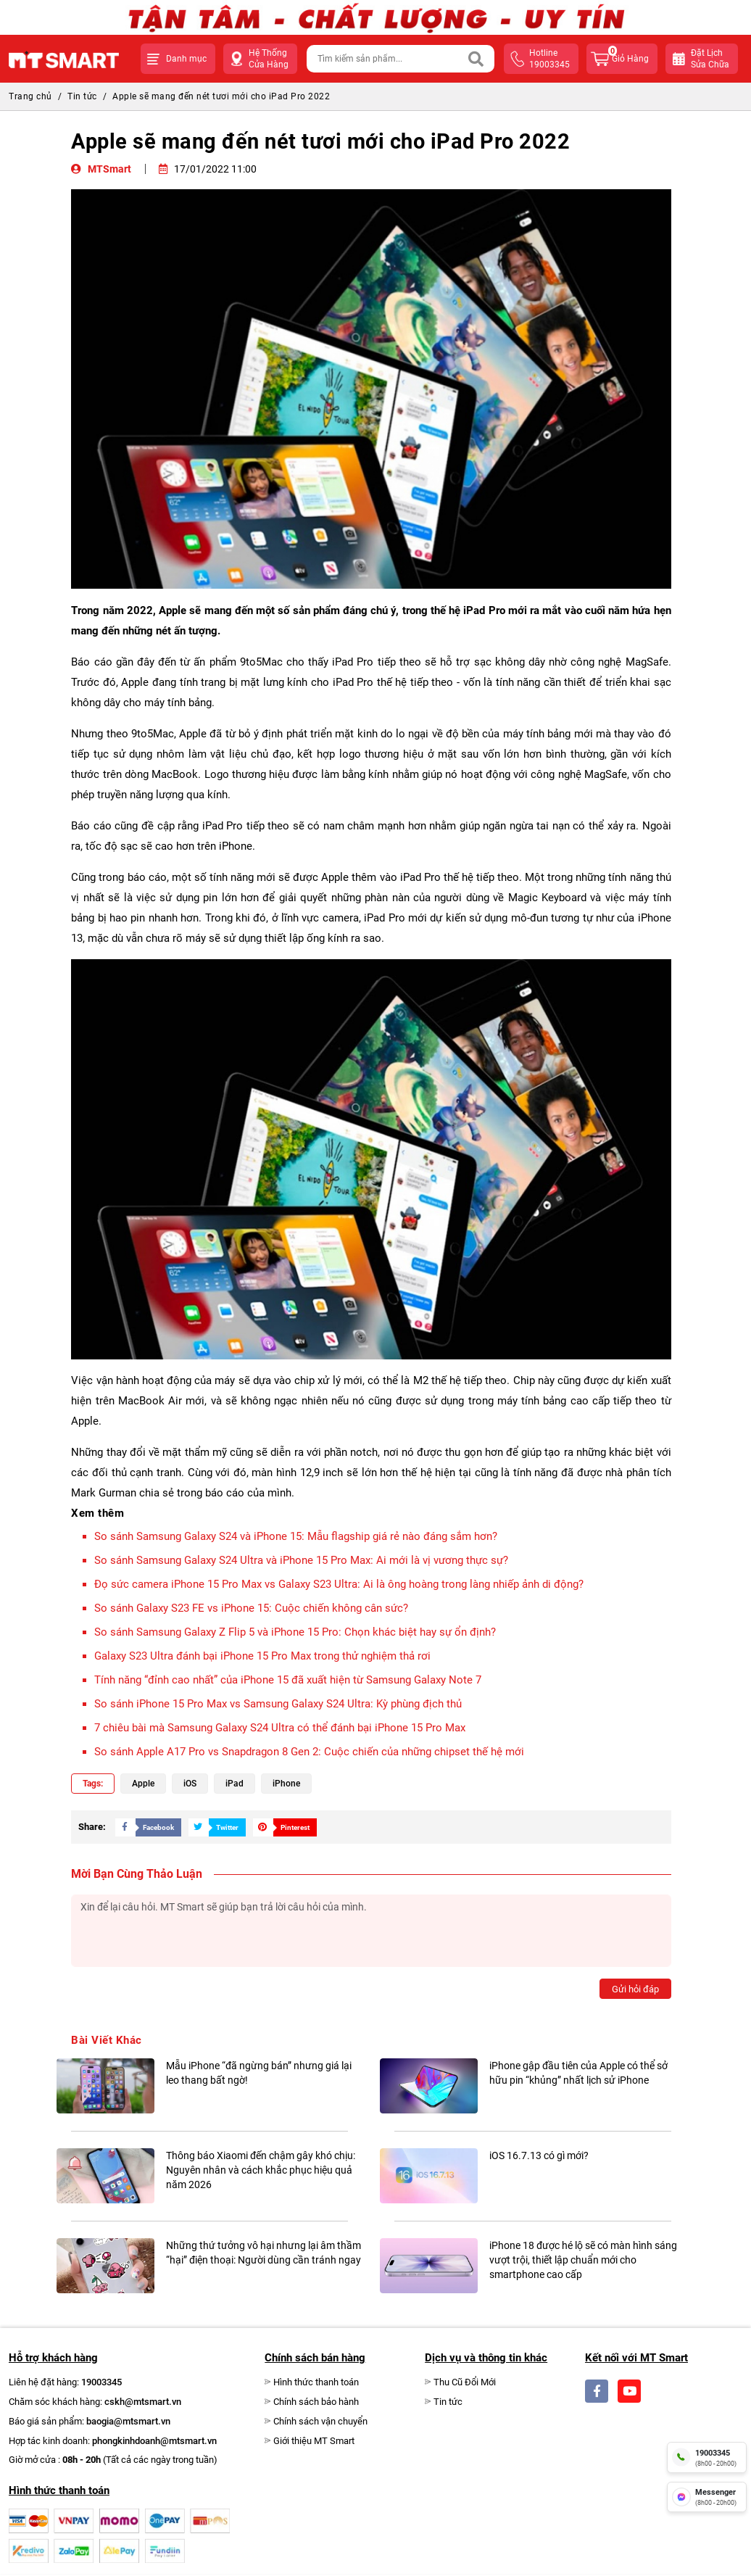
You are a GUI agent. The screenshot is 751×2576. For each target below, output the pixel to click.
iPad (234, 1783)
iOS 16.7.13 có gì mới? (539, 2155)
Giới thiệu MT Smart (313, 2440)
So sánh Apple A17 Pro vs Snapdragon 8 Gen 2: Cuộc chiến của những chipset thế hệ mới (309, 1751)
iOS (189, 1783)
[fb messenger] (707, 2497)
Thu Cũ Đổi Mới (464, 2382)
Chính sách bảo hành (316, 2401)
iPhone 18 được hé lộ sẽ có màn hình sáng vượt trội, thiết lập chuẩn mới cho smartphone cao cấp (583, 2260)
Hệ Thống (269, 59)
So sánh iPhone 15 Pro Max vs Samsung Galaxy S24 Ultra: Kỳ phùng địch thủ (278, 1703)
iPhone (286, 1783)
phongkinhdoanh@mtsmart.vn (154, 2440)
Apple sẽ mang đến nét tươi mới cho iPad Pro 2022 (221, 96)
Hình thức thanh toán (316, 2382)
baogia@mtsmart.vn (128, 2421)
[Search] (476, 59)
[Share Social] (144, 1827)
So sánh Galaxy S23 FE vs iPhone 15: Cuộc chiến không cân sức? (251, 1608)
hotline (549, 59)
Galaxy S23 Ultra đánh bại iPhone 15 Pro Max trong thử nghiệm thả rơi (262, 1655)
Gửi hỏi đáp (635, 1989)
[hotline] (707, 2457)
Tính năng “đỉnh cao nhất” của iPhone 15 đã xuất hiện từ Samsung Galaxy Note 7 (287, 1679)
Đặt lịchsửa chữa (710, 59)
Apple (143, 1783)
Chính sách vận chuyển (320, 2421)
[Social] (596, 2391)
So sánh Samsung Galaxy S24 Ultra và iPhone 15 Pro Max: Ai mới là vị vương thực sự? (301, 1560)
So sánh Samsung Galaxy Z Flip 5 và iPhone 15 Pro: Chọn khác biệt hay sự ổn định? (295, 1632)
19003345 (101, 2382)
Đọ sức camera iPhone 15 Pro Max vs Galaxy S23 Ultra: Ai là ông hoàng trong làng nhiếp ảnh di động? (339, 1584)
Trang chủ (30, 96)
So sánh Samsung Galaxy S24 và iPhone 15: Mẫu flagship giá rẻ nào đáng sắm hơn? (295, 1536)
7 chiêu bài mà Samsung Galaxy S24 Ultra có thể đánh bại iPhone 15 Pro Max (279, 1727)
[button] (178, 59)
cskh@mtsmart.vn (142, 2401)
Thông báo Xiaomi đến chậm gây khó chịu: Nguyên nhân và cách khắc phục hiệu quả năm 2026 (260, 2170)
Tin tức (82, 96)
